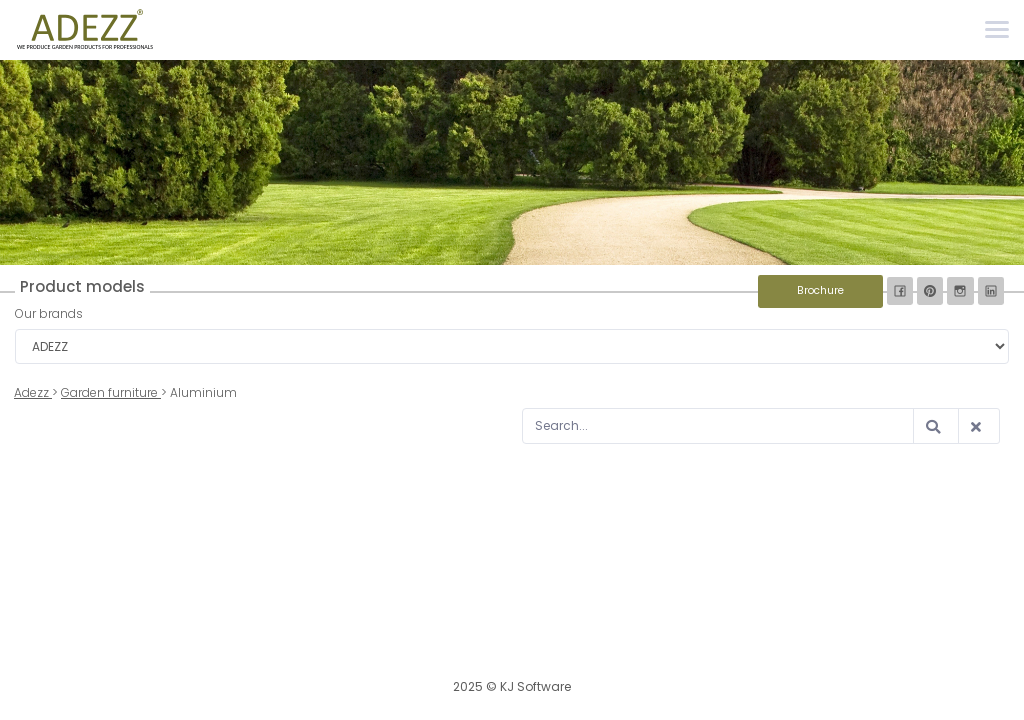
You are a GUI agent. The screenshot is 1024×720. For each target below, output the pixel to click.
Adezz (33, 392)
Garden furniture (111, 392)
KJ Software (535, 686)
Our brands (49, 313)
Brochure (820, 290)
